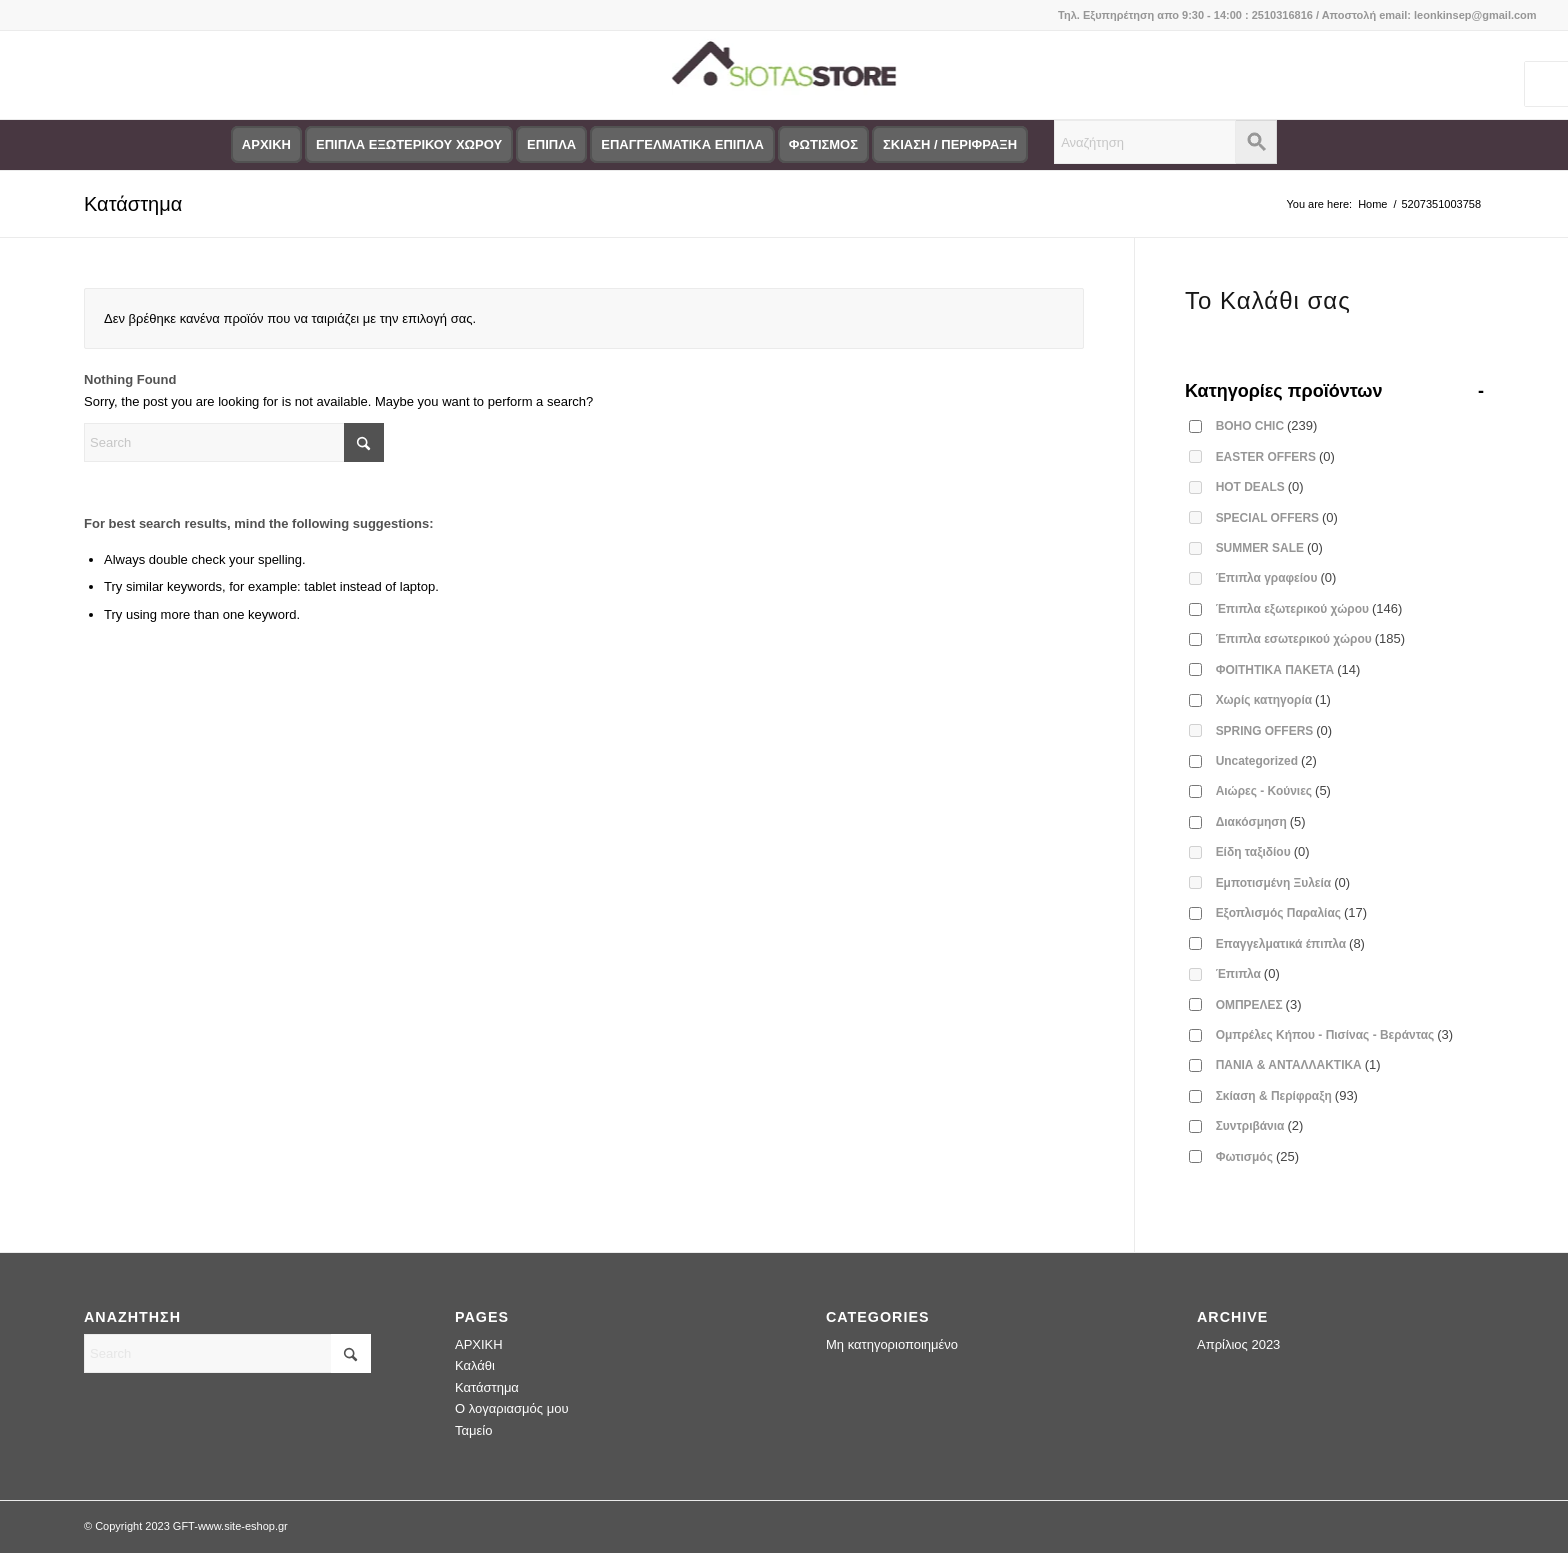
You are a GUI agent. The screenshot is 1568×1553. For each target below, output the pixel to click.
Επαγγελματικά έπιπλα (1290, 943)
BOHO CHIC (1267, 425)
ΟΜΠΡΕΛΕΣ (1259, 1004)
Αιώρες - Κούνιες (1273, 790)
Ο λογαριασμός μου (512, 1408)
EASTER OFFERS (1275, 456)
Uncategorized (1266, 760)
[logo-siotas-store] (783, 75)
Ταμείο (473, 1430)
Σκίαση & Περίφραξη (1287, 1095)
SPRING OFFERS (1274, 730)
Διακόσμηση (1261, 821)
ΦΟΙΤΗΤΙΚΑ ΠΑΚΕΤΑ (1288, 669)
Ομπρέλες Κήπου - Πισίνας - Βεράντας (1334, 1034)
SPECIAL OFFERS (1277, 517)
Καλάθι (475, 1365)
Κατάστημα (133, 204)
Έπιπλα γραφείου (1276, 577)
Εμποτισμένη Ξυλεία (1283, 882)
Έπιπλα (1248, 973)
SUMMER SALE (1269, 547)
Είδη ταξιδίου (1263, 851)
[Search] (234, 442)
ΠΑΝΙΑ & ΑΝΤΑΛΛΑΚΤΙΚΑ (1298, 1064)
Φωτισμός (1257, 1156)
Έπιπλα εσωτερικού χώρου (1310, 638)
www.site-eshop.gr (243, 1526)
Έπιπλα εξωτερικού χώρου (1309, 608)
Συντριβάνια (1260, 1125)
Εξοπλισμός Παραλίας (1292, 912)
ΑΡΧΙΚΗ (479, 1344)
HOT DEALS (1260, 486)
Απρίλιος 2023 (1238, 1344)
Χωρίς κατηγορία (1273, 699)
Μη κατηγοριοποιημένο (892, 1344)
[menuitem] (266, 145)
